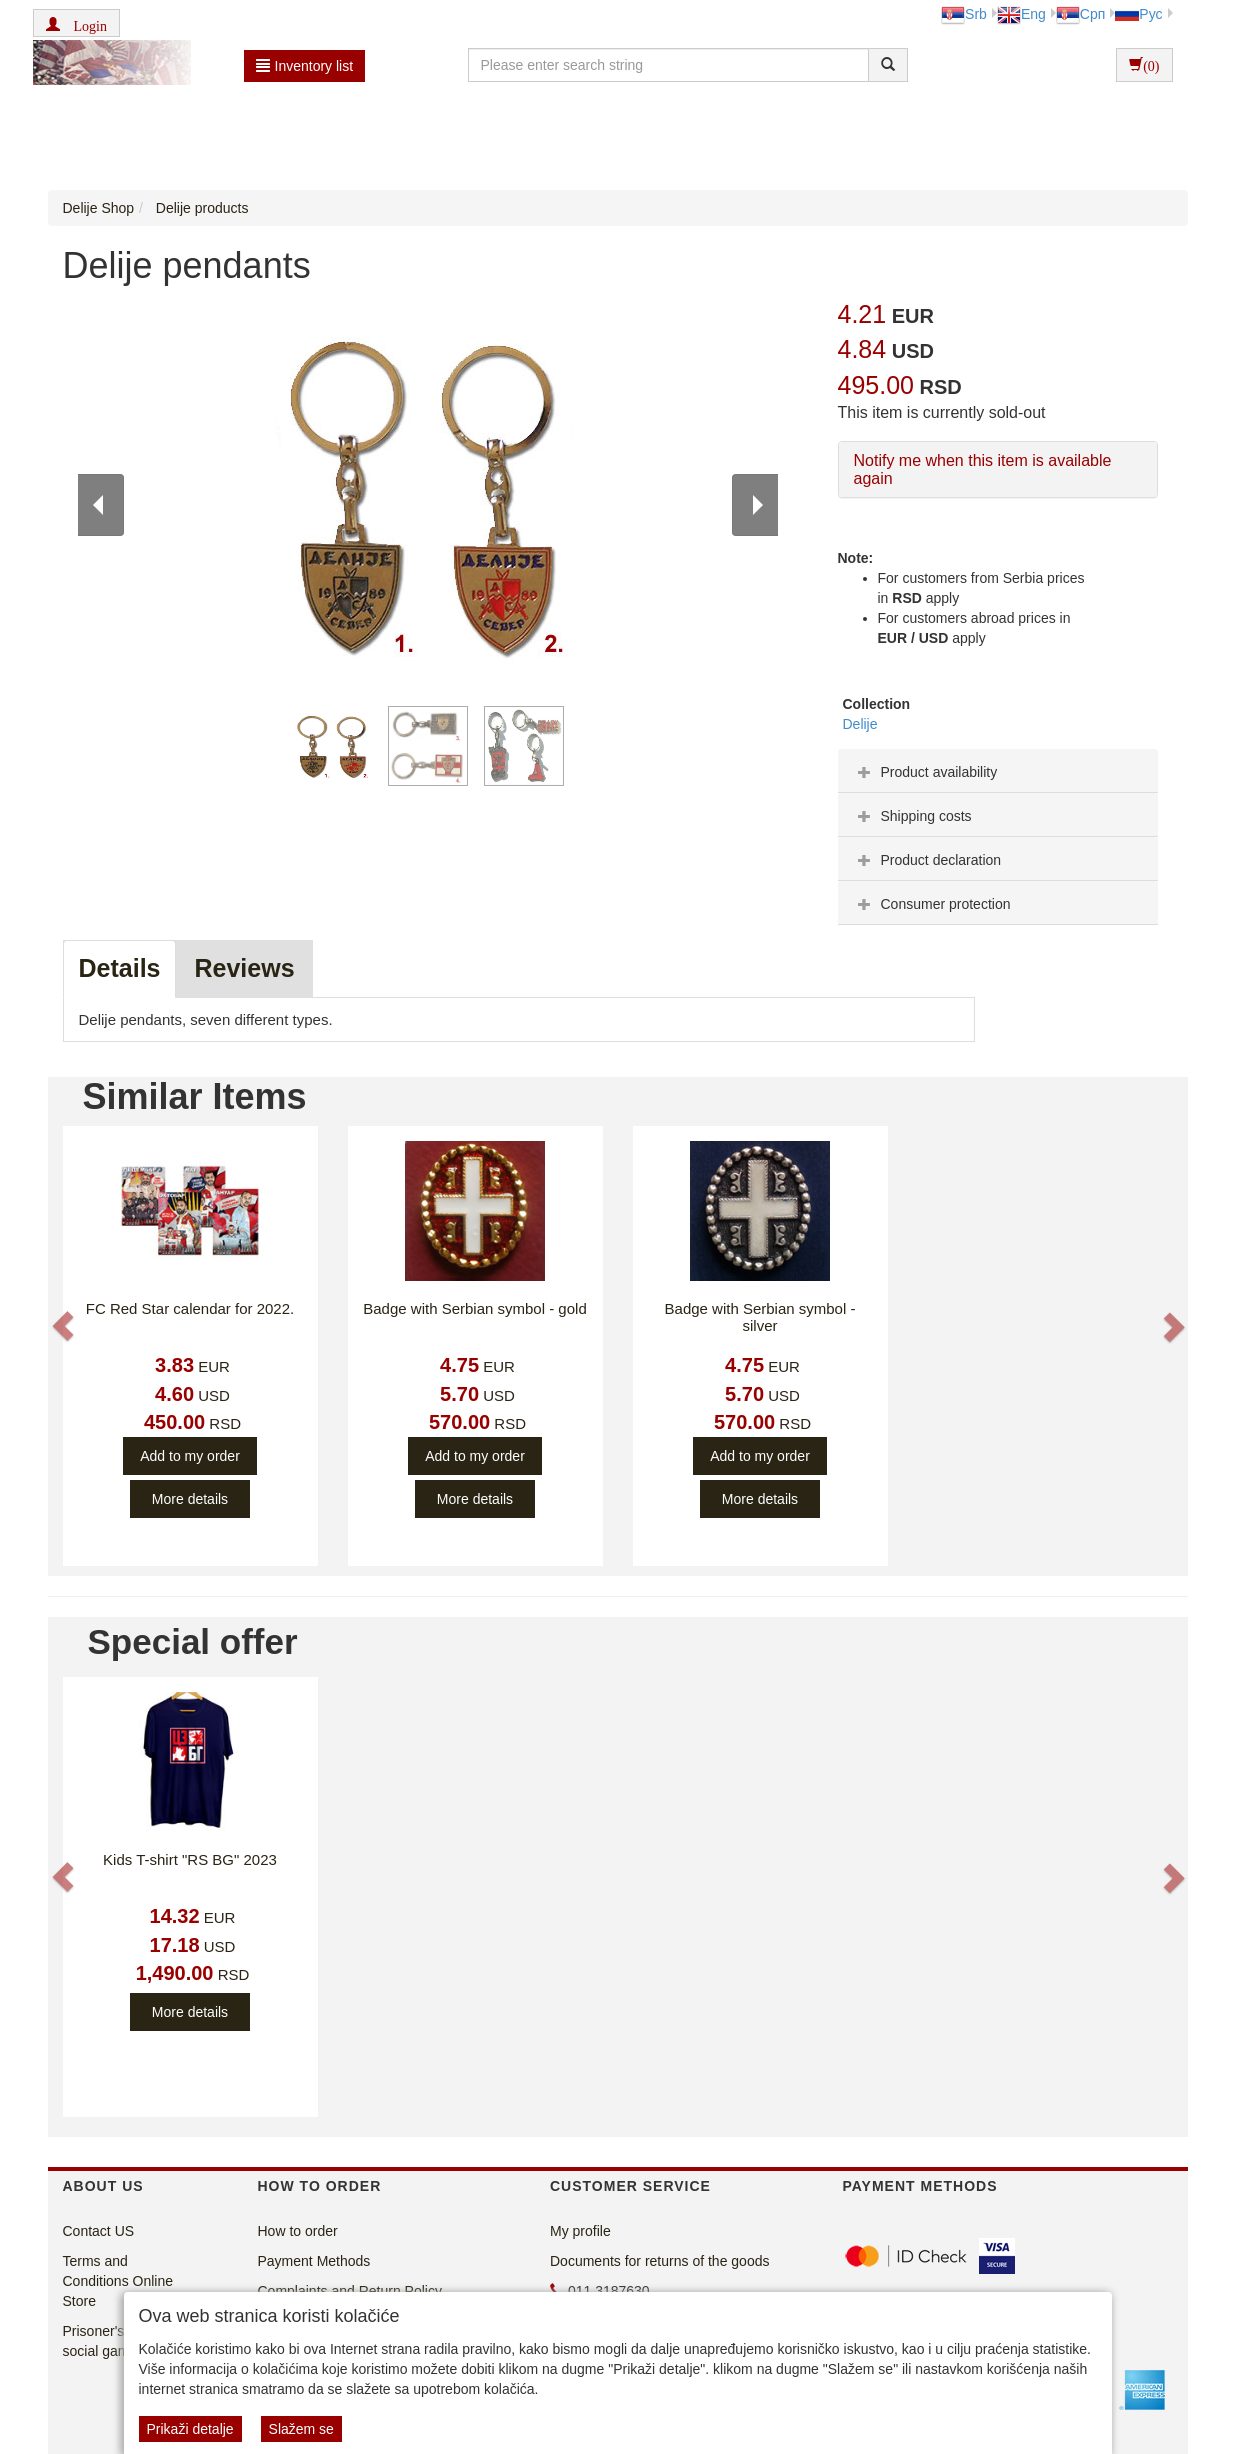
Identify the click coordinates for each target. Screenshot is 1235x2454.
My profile (580, 2231)
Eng (1021, 14)
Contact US (99, 2231)
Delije (860, 724)
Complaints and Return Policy (350, 2291)
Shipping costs (912, 816)
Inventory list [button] (305, 66)
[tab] (998, 771)
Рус (1138, 14)
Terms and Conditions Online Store (118, 2281)
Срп (1080, 14)
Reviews (244, 968)
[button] (76, 23)
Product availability (925, 772)
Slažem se (301, 2429)
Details (120, 968)
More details (190, 1499)
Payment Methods (314, 2261)
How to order (298, 2231)
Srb (964, 14)
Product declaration (927, 860)
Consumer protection (932, 904)
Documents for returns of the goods (659, 2261)
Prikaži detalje (190, 2429)
